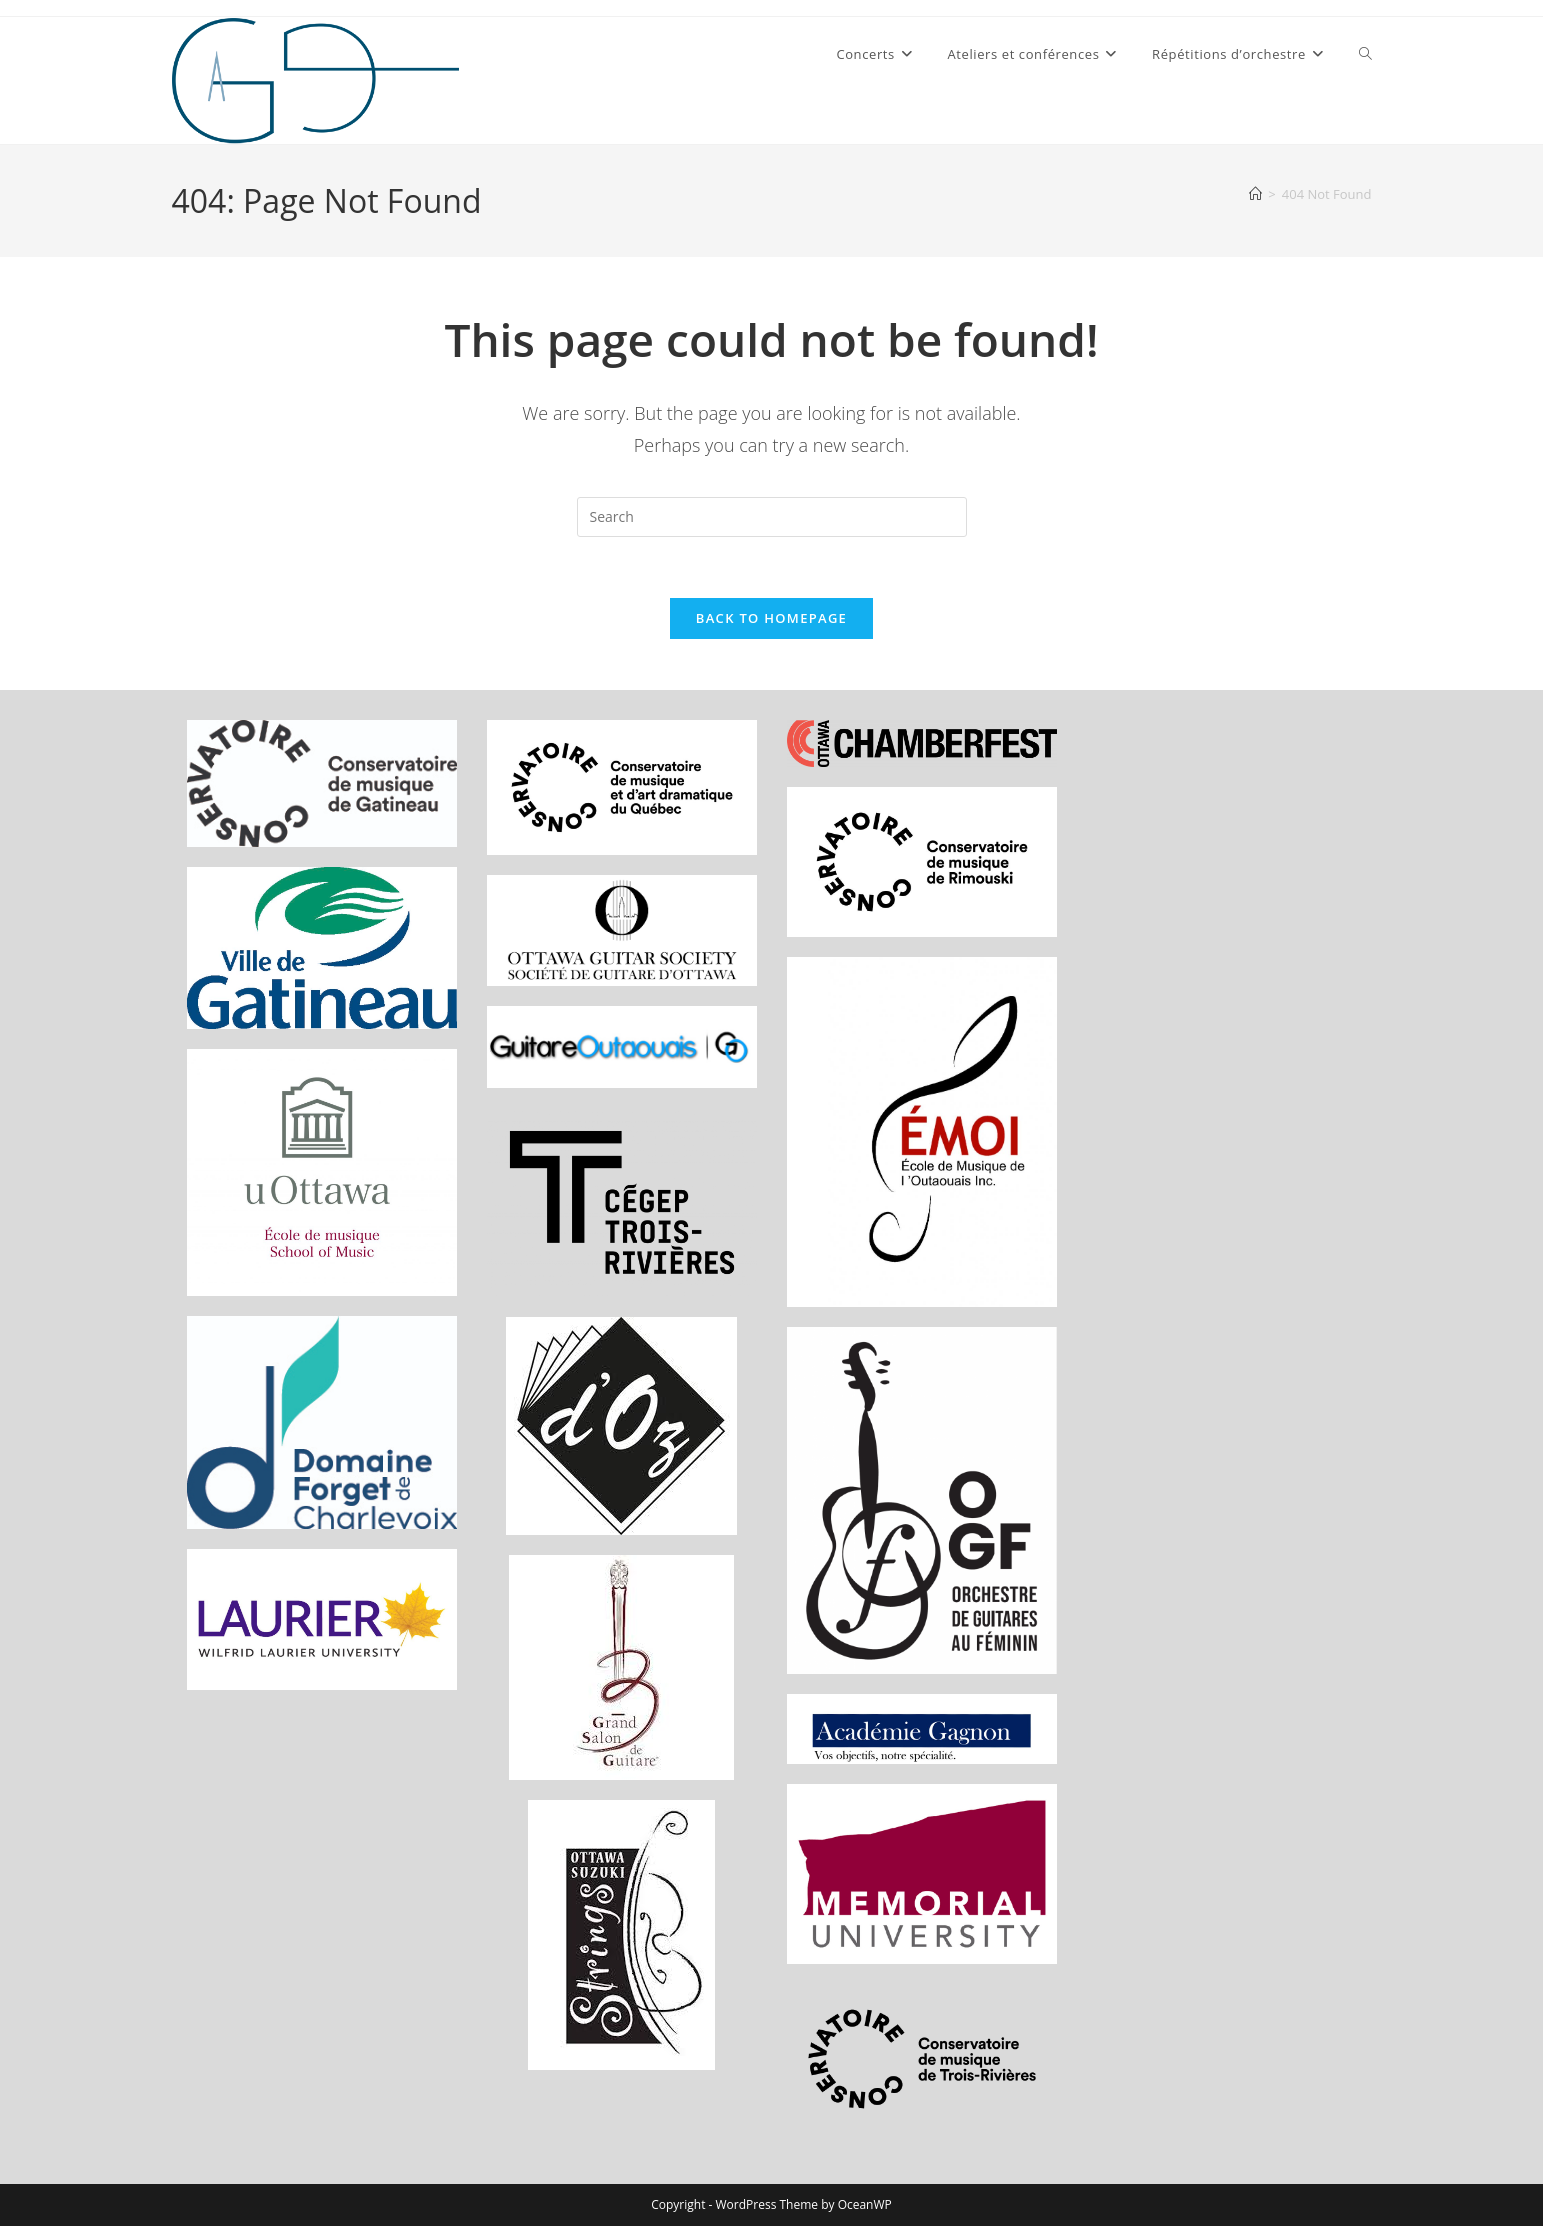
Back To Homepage (771, 618)
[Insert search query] (772, 517)
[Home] (1255, 194)
